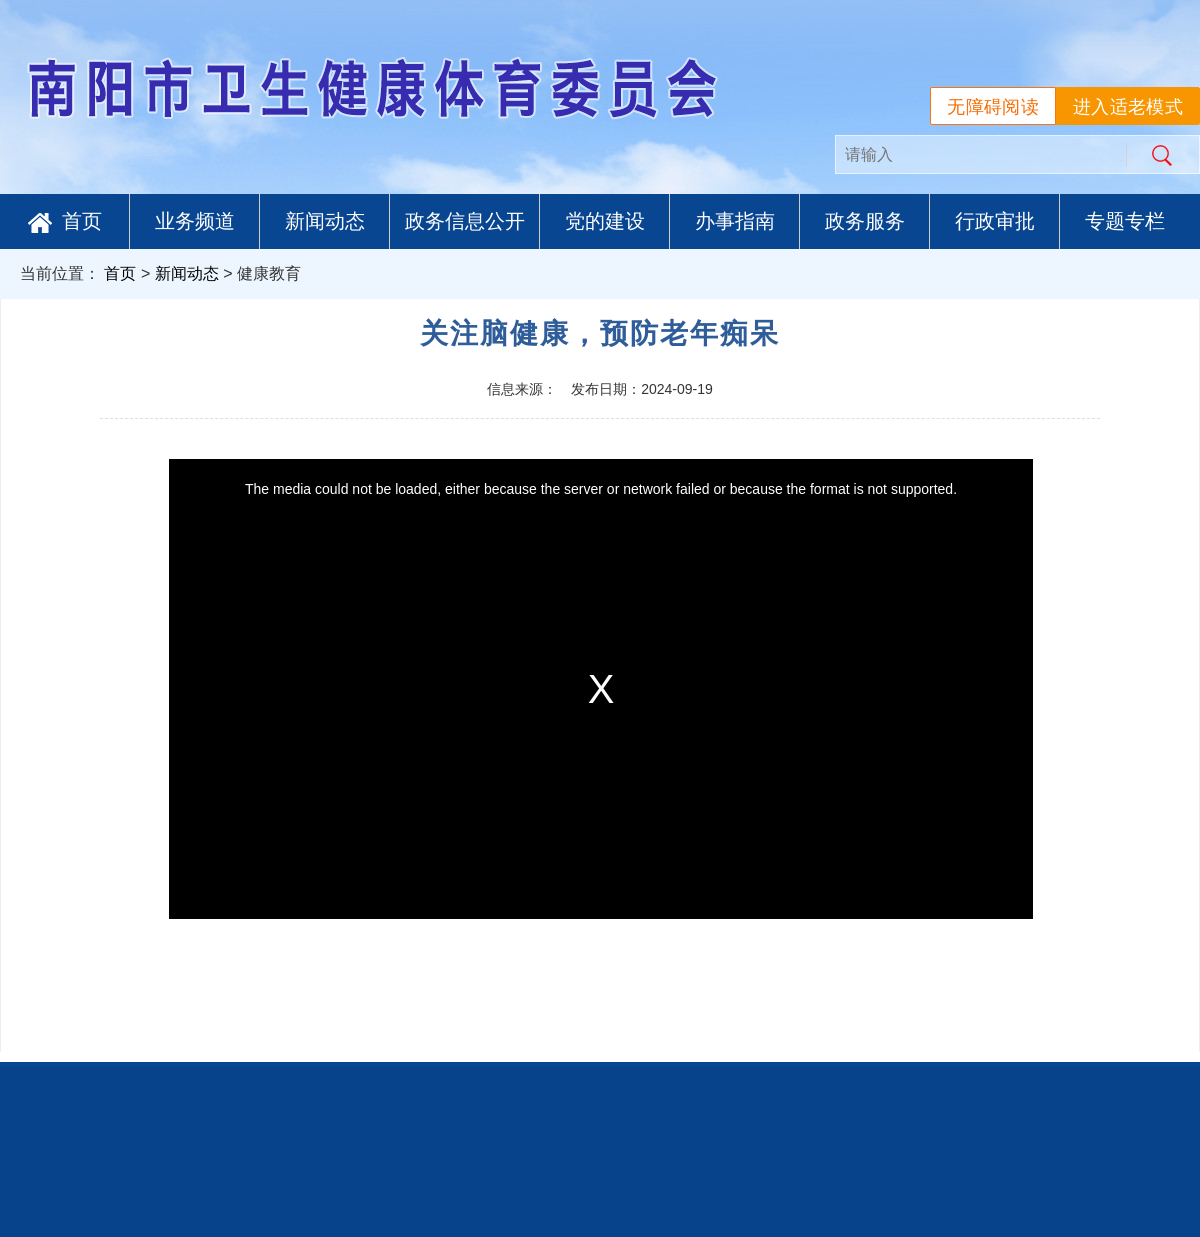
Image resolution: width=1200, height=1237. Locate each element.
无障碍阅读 (993, 107)
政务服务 (865, 221)
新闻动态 (325, 221)
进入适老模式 (1128, 107)
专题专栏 (1125, 221)
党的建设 (605, 221)
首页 (65, 221)
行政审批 (995, 221)
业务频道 (195, 221)
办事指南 (735, 221)
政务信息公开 (465, 221)
